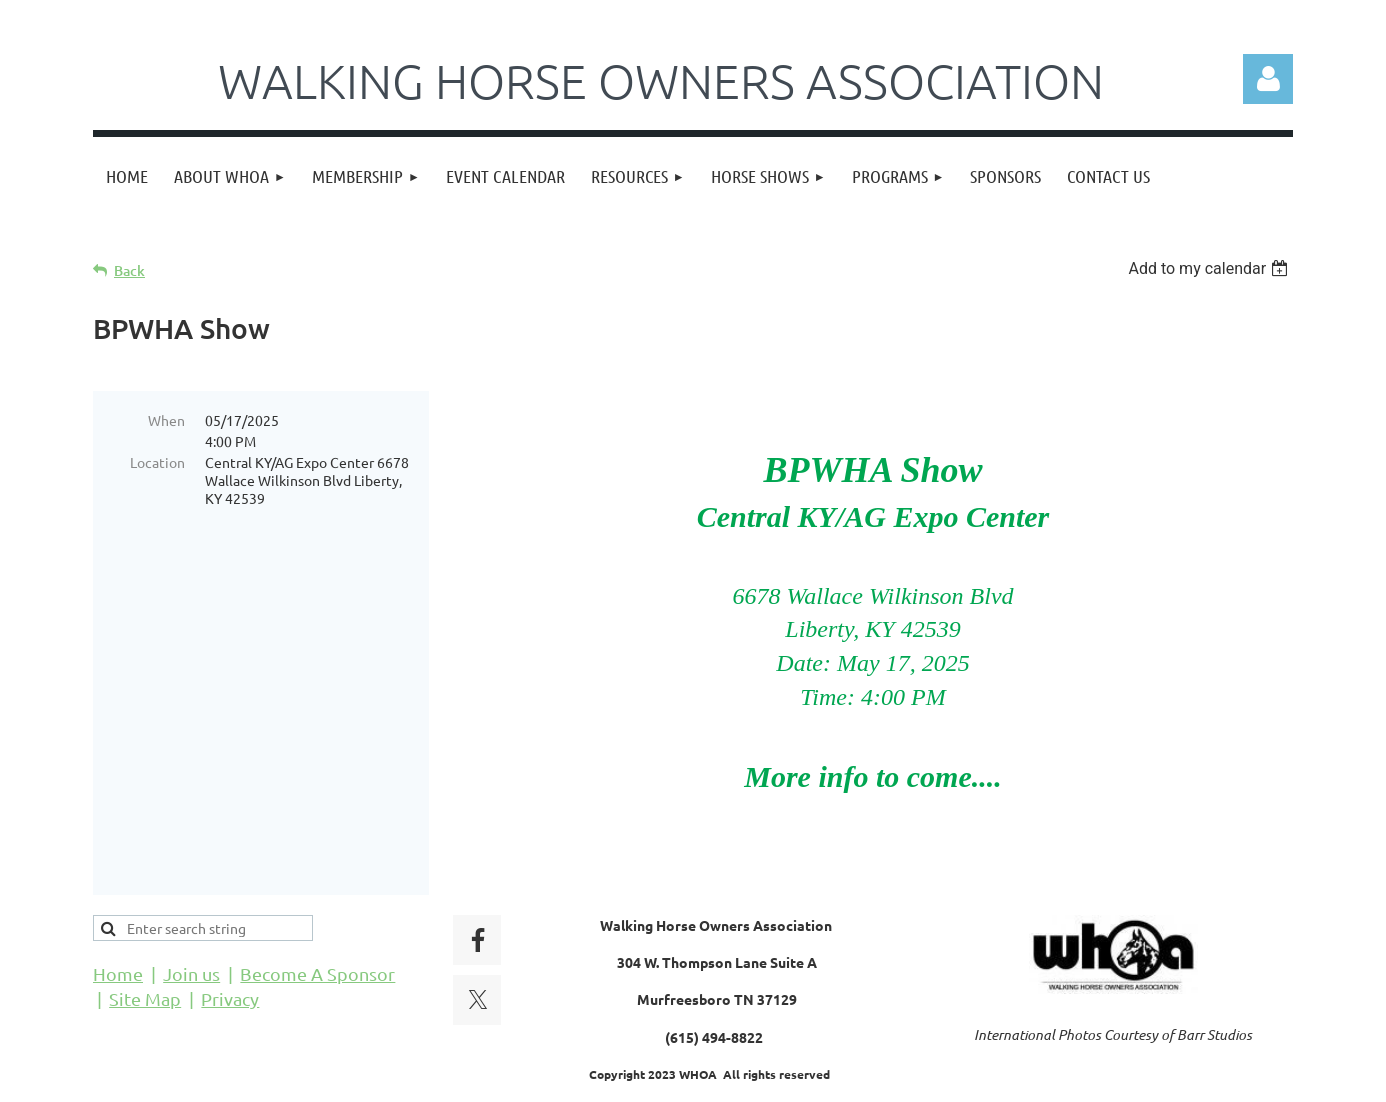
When (166, 420)
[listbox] (1210, 268)
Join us (191, 922)
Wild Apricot (1054, 1077)
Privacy (230, 947)
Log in (1268, 79)
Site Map (145, 947)
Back (129, 270)
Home (118, 922)
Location (157, 462)
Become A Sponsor (317, 922)
